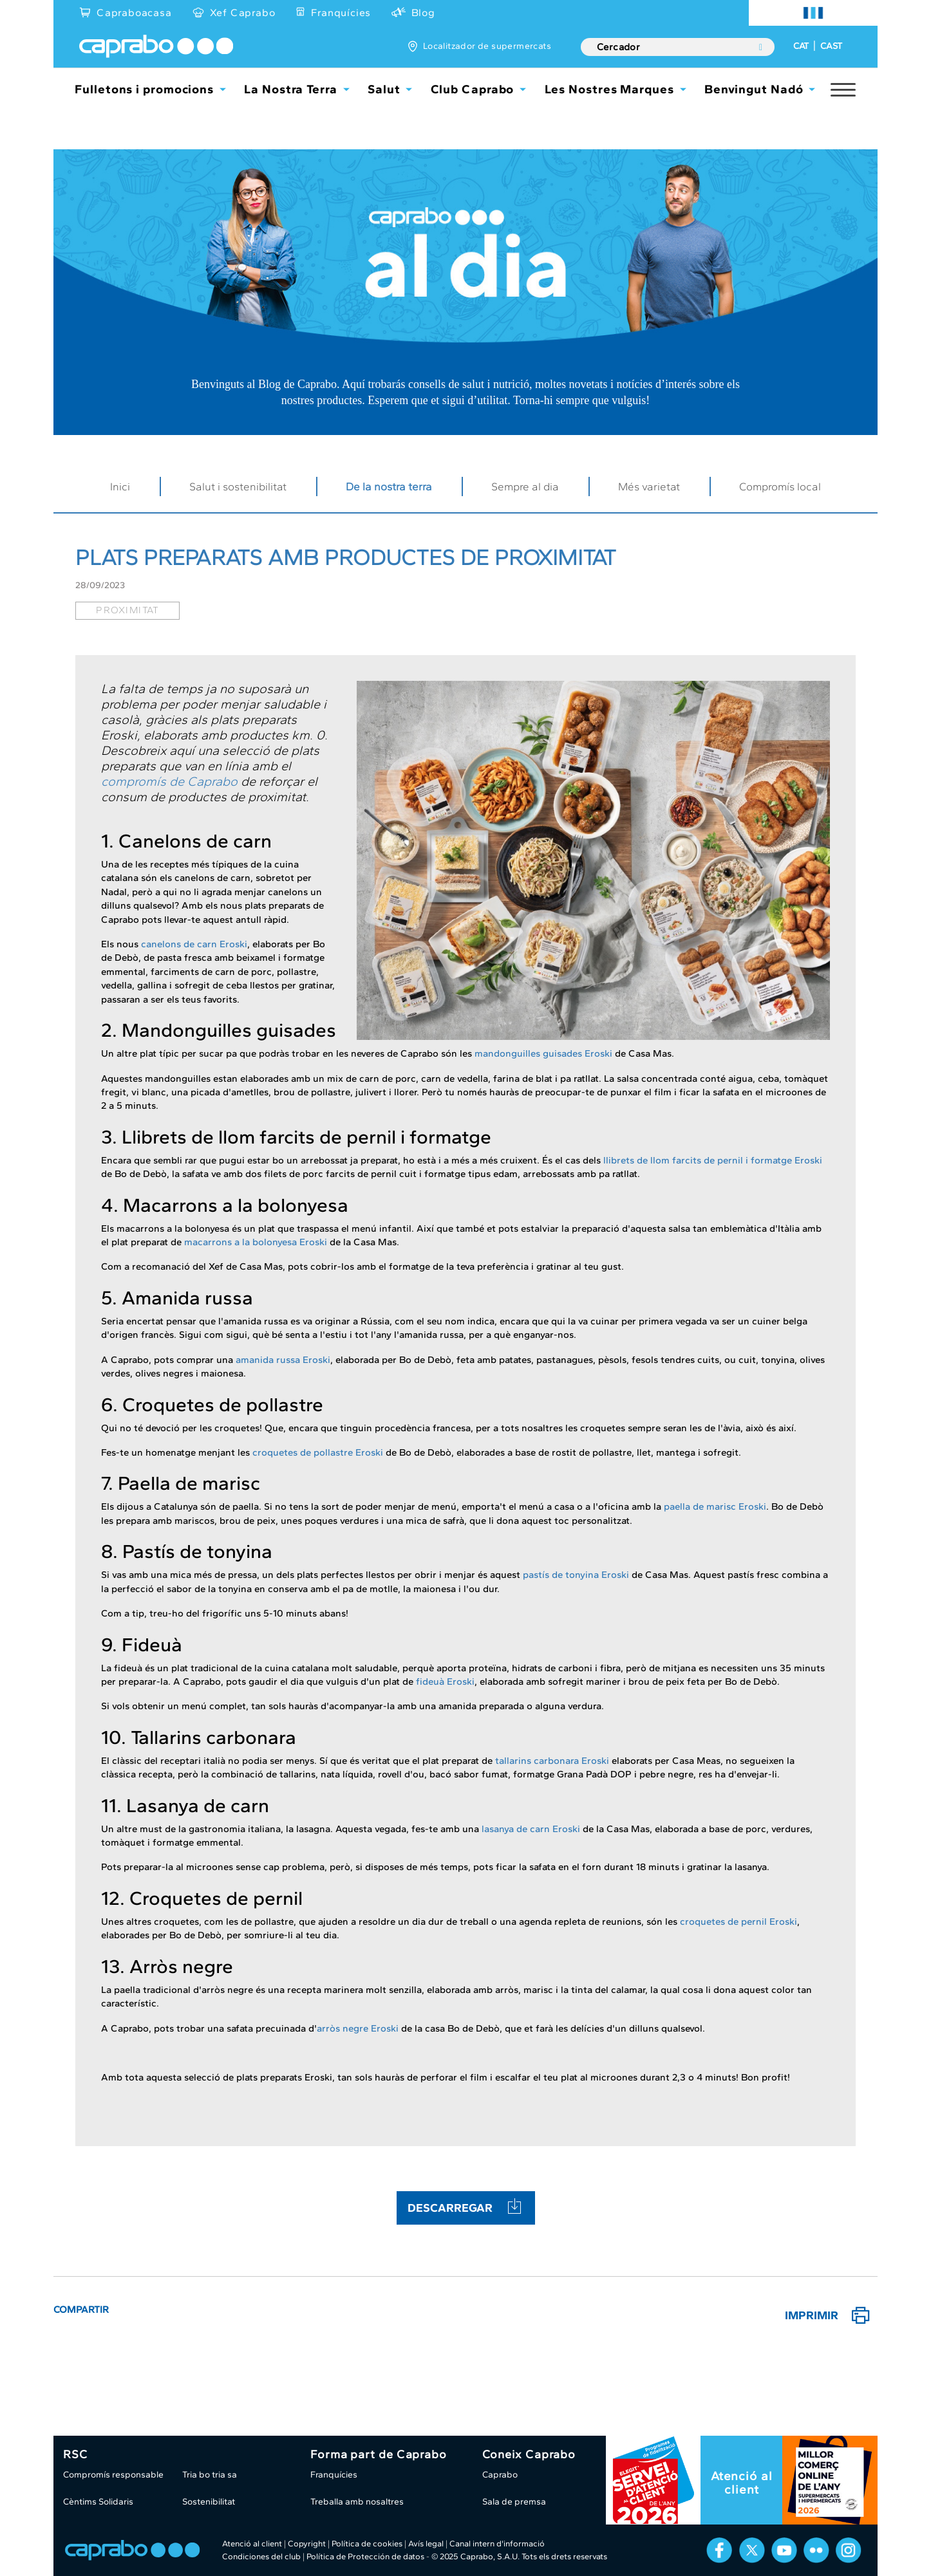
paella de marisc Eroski (715, 1506)
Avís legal (426, 2543)
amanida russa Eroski (283, 1360)
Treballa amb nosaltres (357, 2501)
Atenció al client (742, 2483)
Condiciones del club (261, 2556)
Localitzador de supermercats (487, 46)
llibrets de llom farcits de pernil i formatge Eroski (712, 1160)
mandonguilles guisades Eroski (543, 1053)
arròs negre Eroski (358, 2028)
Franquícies (341, 12)
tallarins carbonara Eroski (552, 1760)
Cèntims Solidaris (98, 2501)
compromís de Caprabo (169, 781)
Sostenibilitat (208, 2501)
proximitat (127, 610)
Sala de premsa (514, 2501)
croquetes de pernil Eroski (738, 1921)
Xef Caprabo (243, 12)
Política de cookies (367, 2543)
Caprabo (500, 2474)
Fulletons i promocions (144, 89)
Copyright (307, 2543)
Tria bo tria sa (209, 2474)
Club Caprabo (472, 89)
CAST (831, 46)
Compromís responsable (113, 2474)
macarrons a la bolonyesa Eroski (255, 1242)
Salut (384, 89)
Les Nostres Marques (609, 89)
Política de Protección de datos (365, 2556)
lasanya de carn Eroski (531, 1829)
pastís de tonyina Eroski (576, 1574)
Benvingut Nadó (754, 89)
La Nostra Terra (290, 89)
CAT (801, 46)
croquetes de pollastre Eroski (317, 1452)
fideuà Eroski (445, 1681)
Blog (423, 12)
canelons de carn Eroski (194, 944)
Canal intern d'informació (497, 2543)
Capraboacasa (134, 12)
